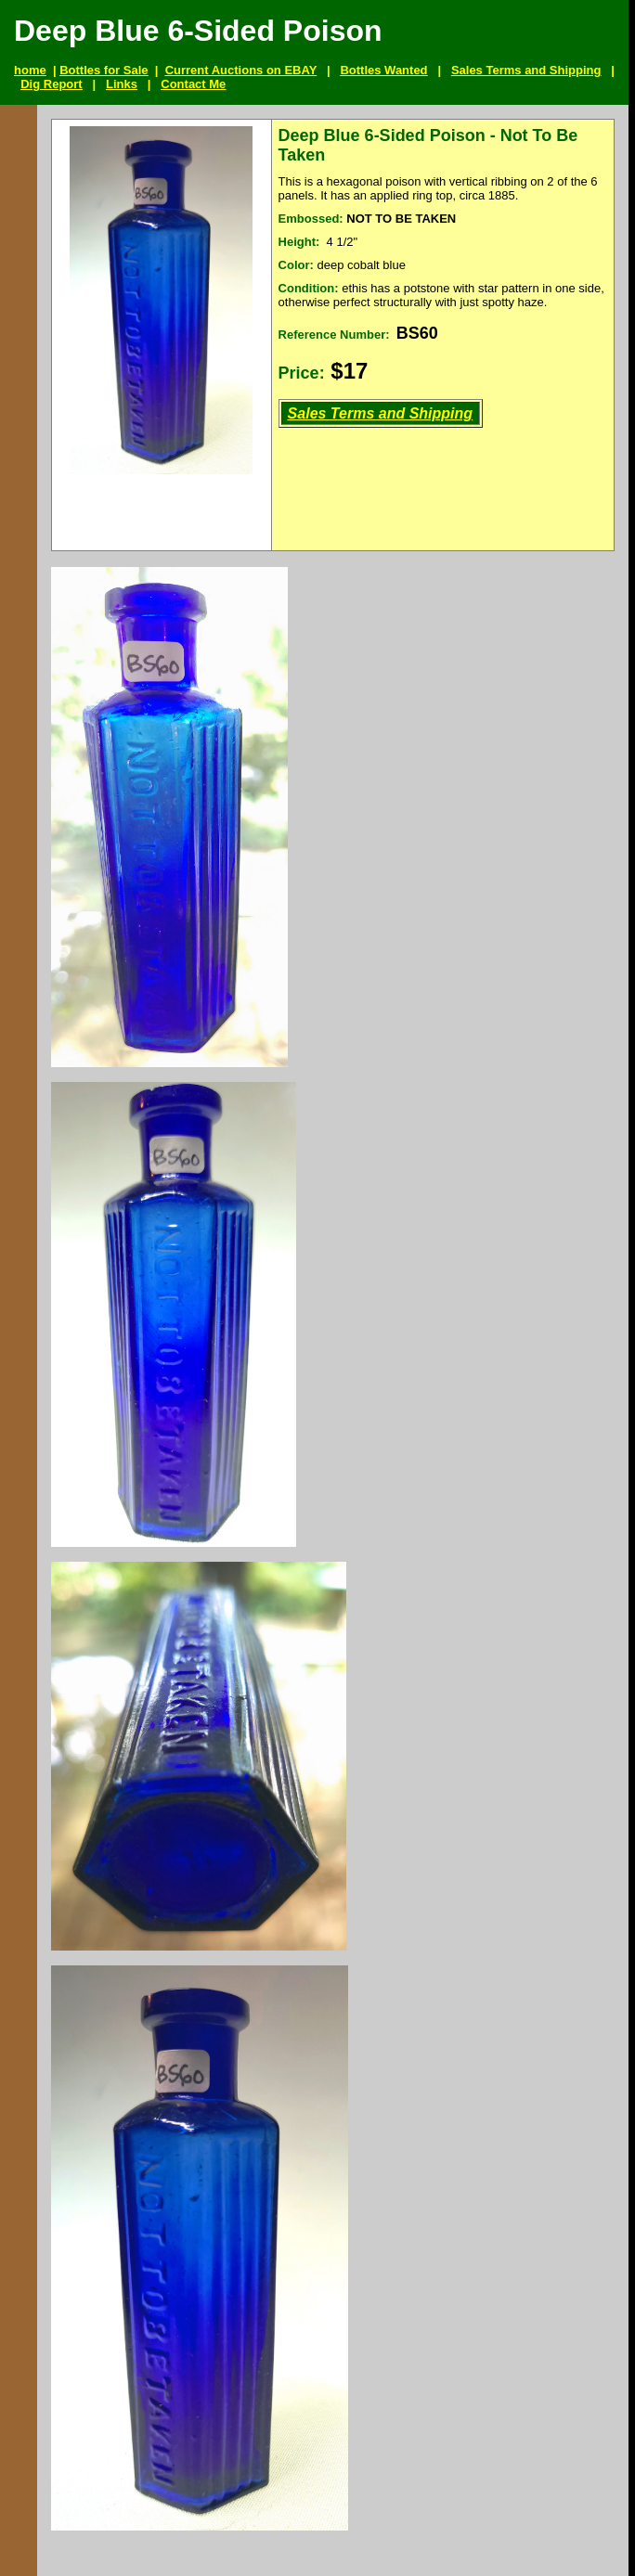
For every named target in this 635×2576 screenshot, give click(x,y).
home (30, 70)
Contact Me (193, 84)
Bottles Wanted (383, 70)
